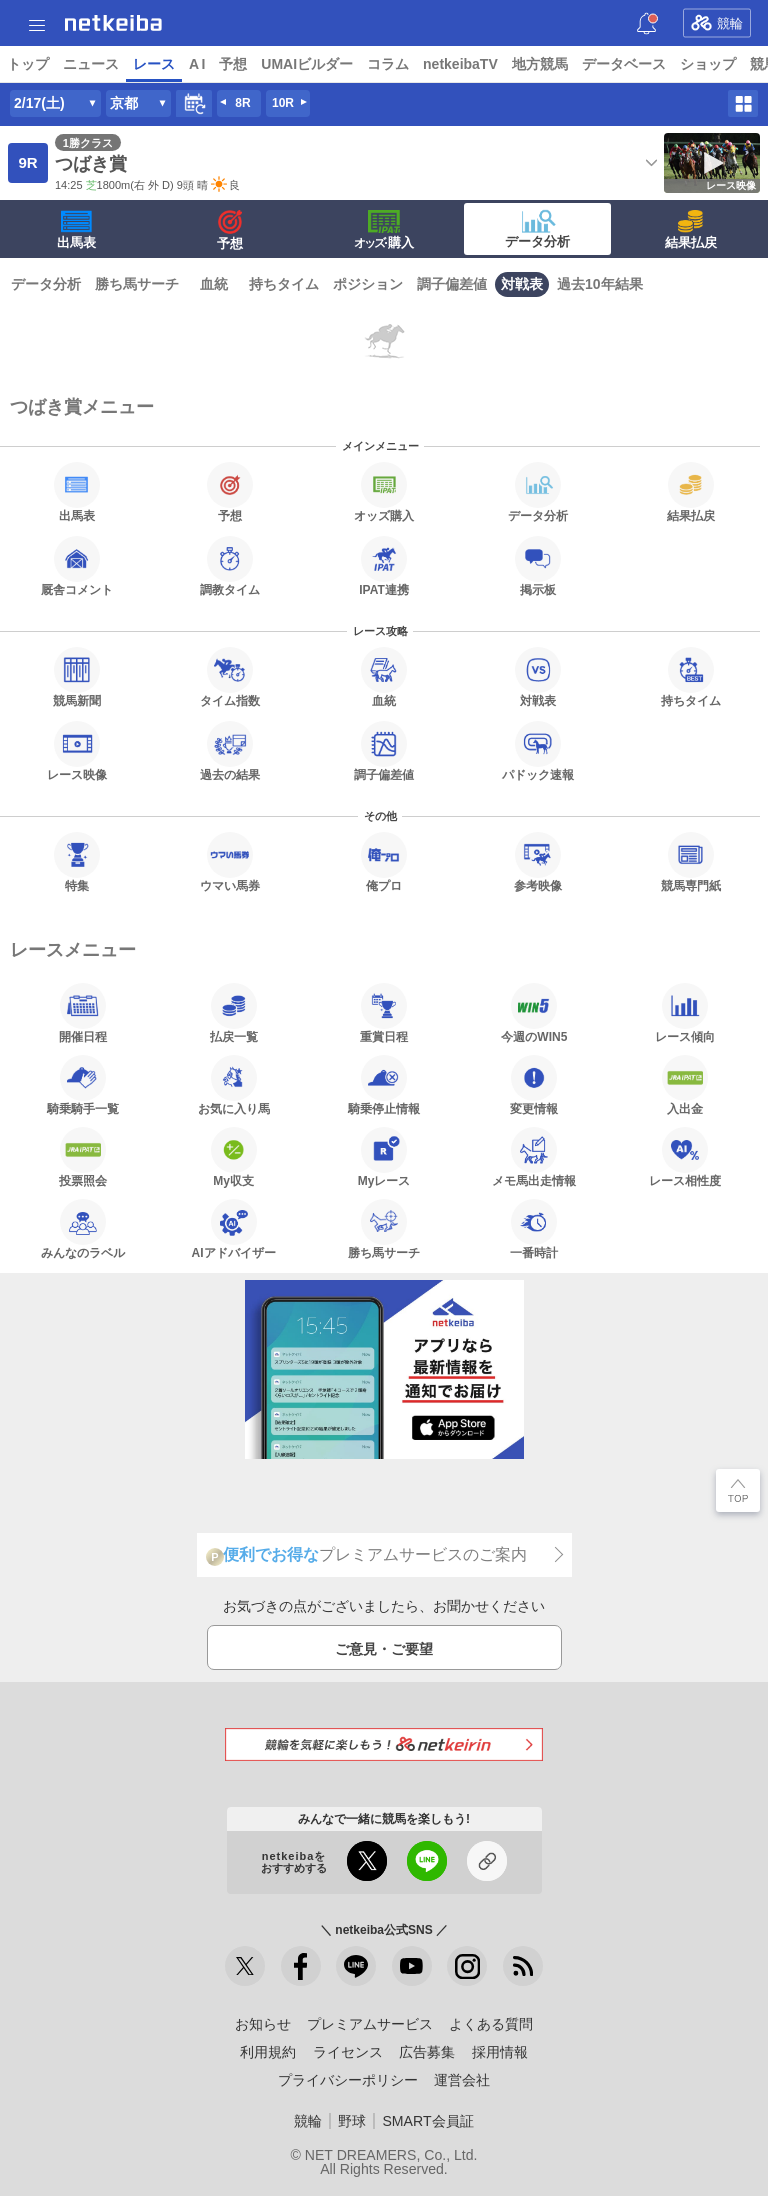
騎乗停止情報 (384, 1085)
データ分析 (537, 229)
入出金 (685, 1085)
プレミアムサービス (370, 2024)
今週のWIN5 (534, 1013)
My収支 (234, 1157)
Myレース (384, 1157)
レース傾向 (685, 1013)
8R (242, 103)
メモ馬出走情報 (534, 1157)
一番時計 (534, 1229)
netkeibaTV (460, 64)
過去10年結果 (600, 284)
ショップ (708, 64)
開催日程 (83, 1013)
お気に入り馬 (234, 1085)
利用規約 (268, 2052)
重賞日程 (384, 1013)
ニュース (91, 64)
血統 (214, 284)
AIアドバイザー (234, 1229)
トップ (28, 64)
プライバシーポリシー (348, 2080)
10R (283, 103)
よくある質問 (491, 2024)
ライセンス (348, 2052)
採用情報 (500, 2052)
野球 (352, 2121)
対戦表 (522, 284)
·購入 (384, 230)
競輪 (717, 23)
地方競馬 (540, 64)
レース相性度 (685, 1157)
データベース (624, 64)
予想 (233, 64)
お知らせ (263, 2024)
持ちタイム (284, 284)
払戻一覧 (234, 1013)
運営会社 (462, 2080)
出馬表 (76, 230)
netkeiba (113, 23)
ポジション (368, 284)
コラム (388, 64)
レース (154, 64)
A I (197, 64)
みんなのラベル (83, 1229)
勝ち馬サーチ (137, 284)
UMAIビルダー (307, 64)
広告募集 (427, 2052)
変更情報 (534, 1085)
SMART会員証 (427, 2121)
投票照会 (83, 1157)
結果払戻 (691, 230)
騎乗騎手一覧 (83, 1085)
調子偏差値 (452, 284)
